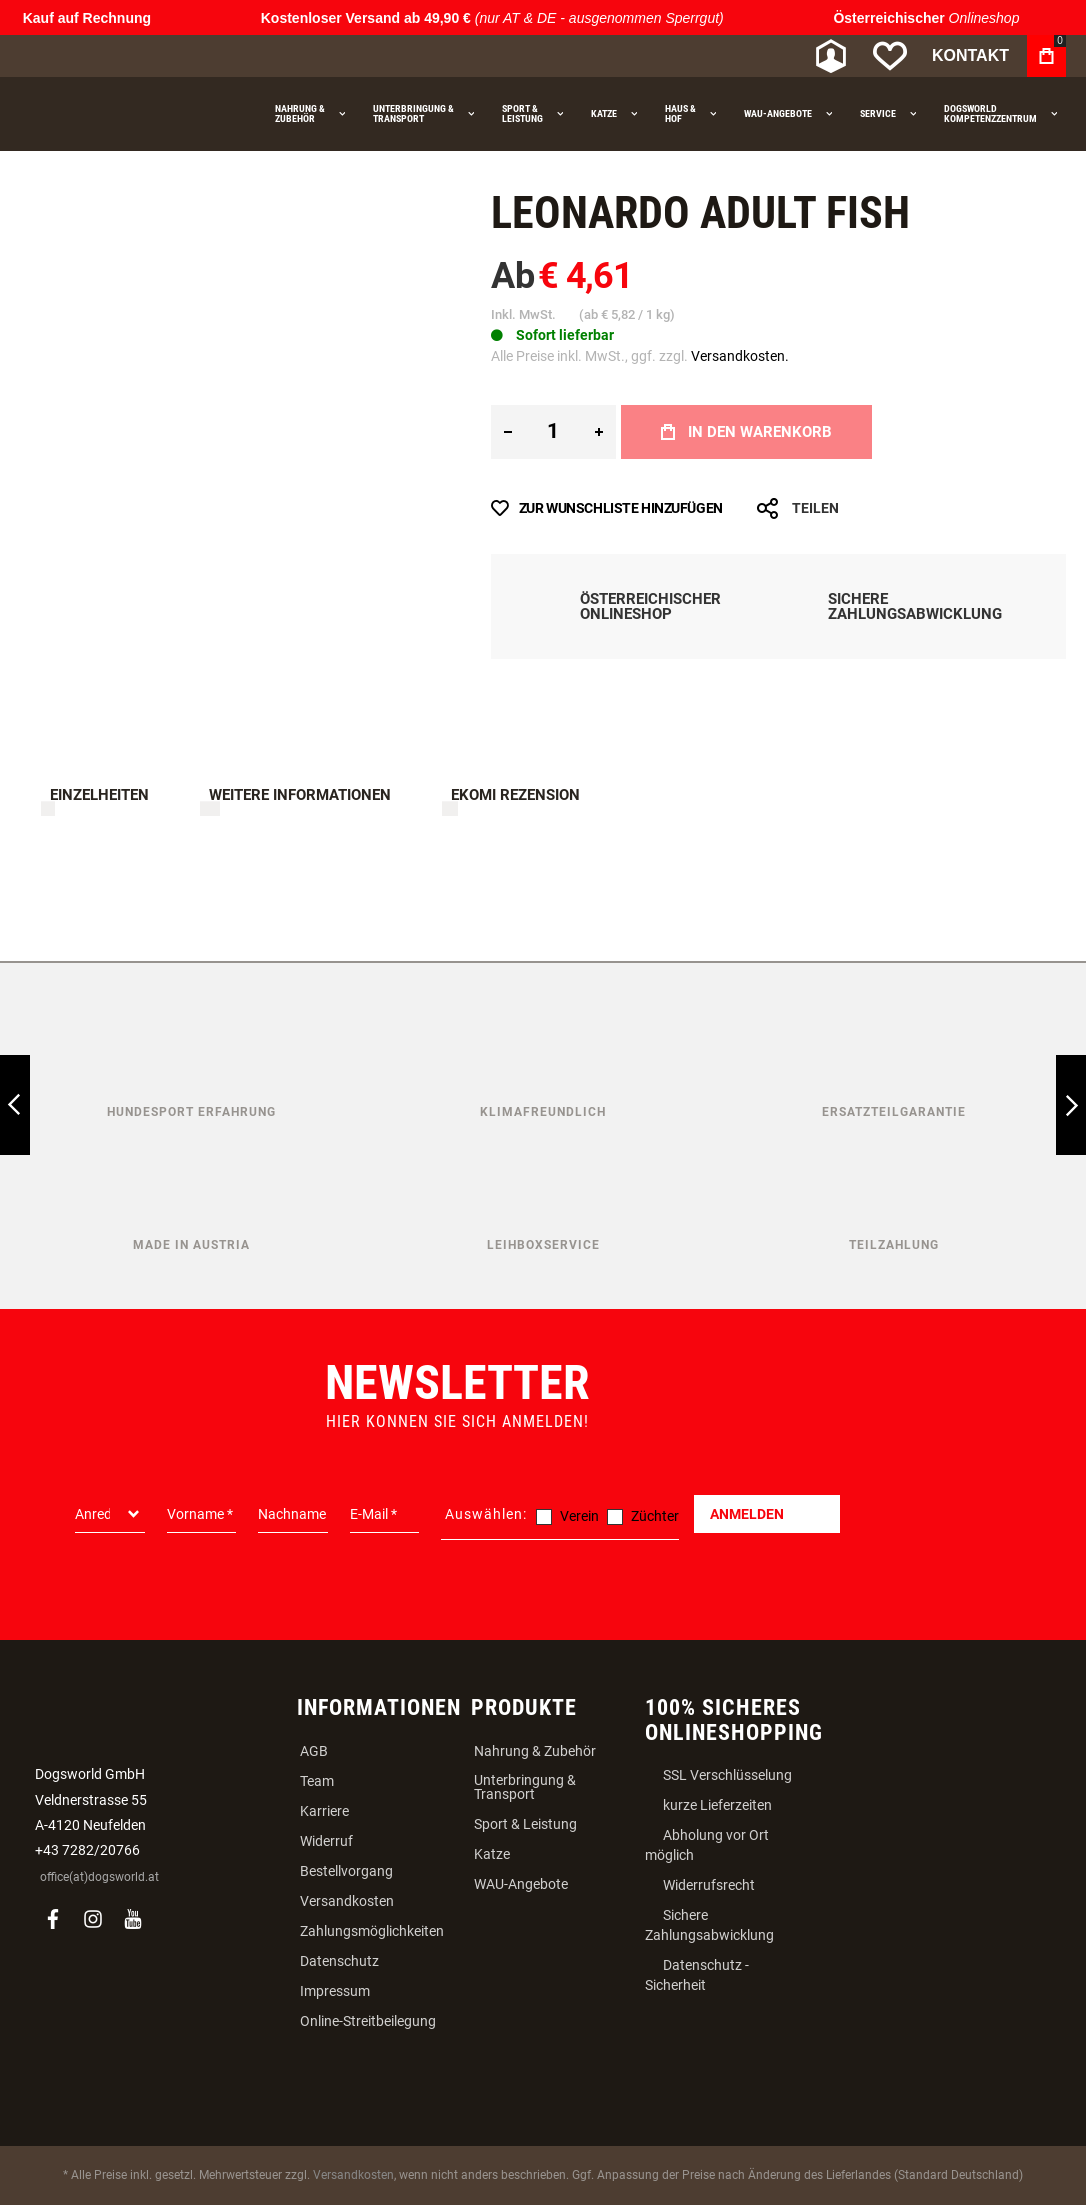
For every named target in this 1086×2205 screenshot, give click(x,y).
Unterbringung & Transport (525, 1787)
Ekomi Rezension (515, 795)
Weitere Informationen (300, 795)
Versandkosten (347, 1901)
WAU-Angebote (521, 1884)
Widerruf (326, 1841)
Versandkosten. (740, 356)
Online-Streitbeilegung (368, 2021)
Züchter (655, 1516)
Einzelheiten (99, 795)
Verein (579, 1516)
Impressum (335, 1991)
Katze (492, 1854)
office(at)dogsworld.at (99, 1877)
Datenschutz (339, 1961)
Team (317, 1781)
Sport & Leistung (525, 1824)
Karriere (324, 1811)
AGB (314, 1751)
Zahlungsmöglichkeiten (372, 1931)
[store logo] (125, 56)
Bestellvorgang (346, 1871)
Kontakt (970, 55)
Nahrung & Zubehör (535, 1751)
